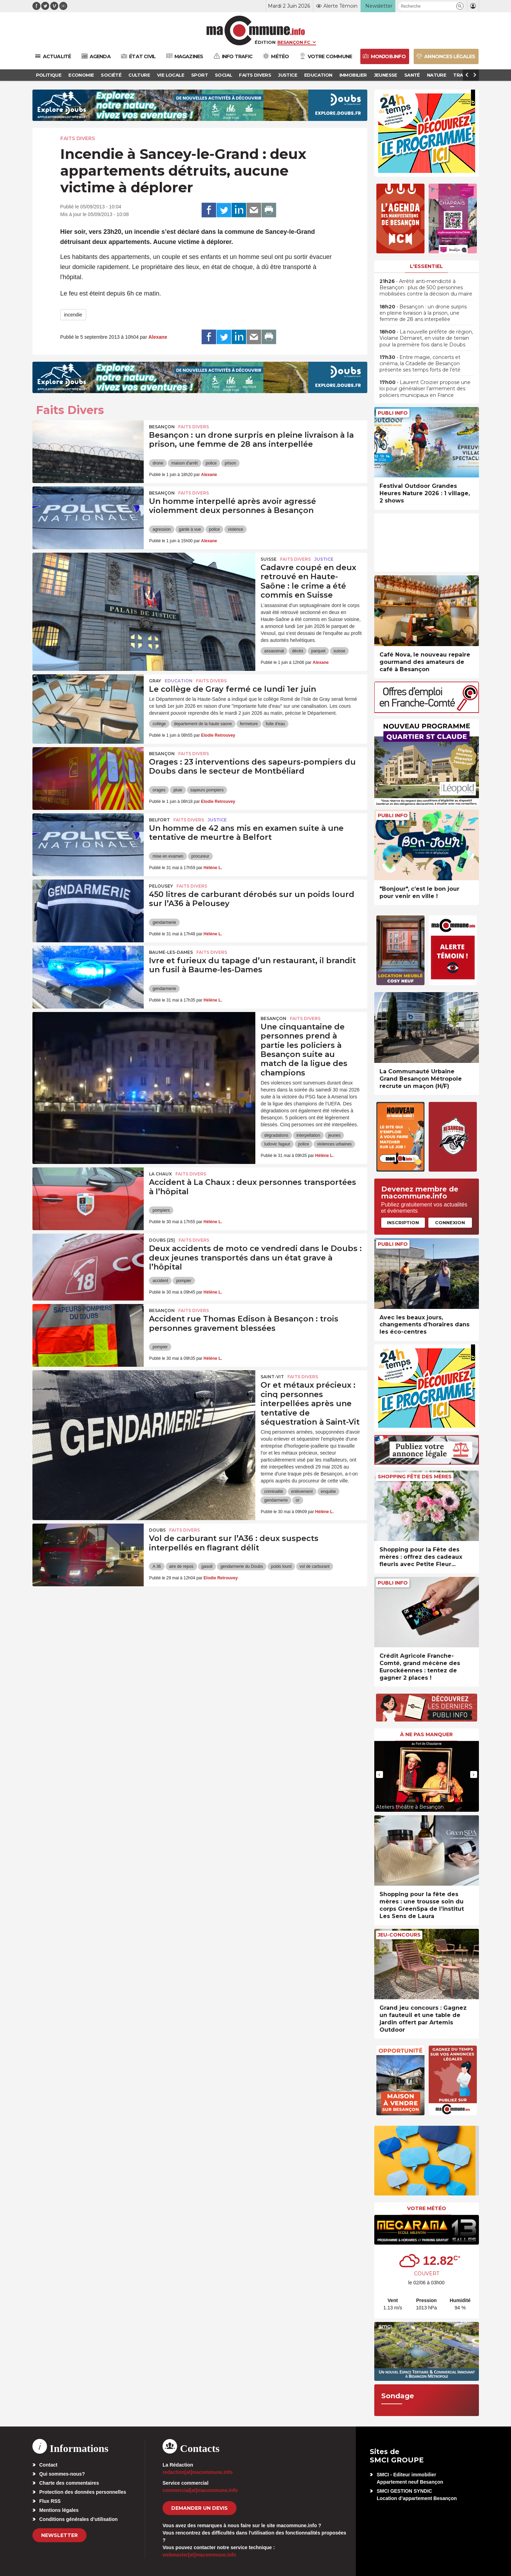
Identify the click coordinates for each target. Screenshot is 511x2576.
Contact (48, 2465)
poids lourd (281, 1566)
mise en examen (167, 856)
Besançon (162, 426)
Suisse (269, 559)
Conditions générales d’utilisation (78, 2519)
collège (159, 723)
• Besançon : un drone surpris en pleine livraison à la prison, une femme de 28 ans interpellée (423, 313)
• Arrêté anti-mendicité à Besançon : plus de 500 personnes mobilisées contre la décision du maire (426, 287)
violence (235, 529)
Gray (155, 680)
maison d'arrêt (184, 463)
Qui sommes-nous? (62, 2474)
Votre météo (426, 2208)
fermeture (249, 723)
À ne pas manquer (426, 1734)
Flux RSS (50, 2501)
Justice (323, 559)
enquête (328, 1491)
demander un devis (199, 2508)
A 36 (156, 1566)
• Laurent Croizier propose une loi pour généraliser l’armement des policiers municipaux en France (425, 388)
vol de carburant (315, 1566)
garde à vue (190, 529)
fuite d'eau (275, 723)
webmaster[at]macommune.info (199, 2555)
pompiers (161, 1210)
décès (297, 651)
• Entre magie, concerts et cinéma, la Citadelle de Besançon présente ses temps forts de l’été (420, 363)
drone (157, 463)
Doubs (157, 1530)
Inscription (403, 1222)
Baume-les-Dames (171, 952)
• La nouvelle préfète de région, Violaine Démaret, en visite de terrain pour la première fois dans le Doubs (426, 338)
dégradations (276, 1135)
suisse (339, 651)
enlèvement (302, 1491)
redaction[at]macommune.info (198, 2472)
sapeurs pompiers (207, 790)
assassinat (274, 651)
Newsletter (59, 2535)
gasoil (207, 1566)
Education (179, 680)
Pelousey (161, 886)
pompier (183, 1280)
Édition (265, 42)
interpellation (308, 1135)
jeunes (334, 1135)
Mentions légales (59, 2510)
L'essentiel (426, 266)
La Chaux (160, 1173)
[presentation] (379, 1774)
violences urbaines (334, 1144)
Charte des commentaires (69, 2483)
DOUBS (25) (162, 1240)
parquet (318, 651)
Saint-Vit (272, 1376)
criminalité (273, 1491)
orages (158, 790)
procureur (200, 856)
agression (161, 529)
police (211, 463)
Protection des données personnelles (82, 2492)
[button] (460, 6)
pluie (177, 790)
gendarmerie (164, 922)
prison (230, 463)
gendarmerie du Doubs (241, 1566)
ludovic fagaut (277, 1144)
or (298, 1500)
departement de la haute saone (203, 723)
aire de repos (181, 1566)
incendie (73, 314)
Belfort (159, 819)
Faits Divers (77, 138)
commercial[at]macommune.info (200, 2490)
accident (160, 1280)
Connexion (450, 1222)
